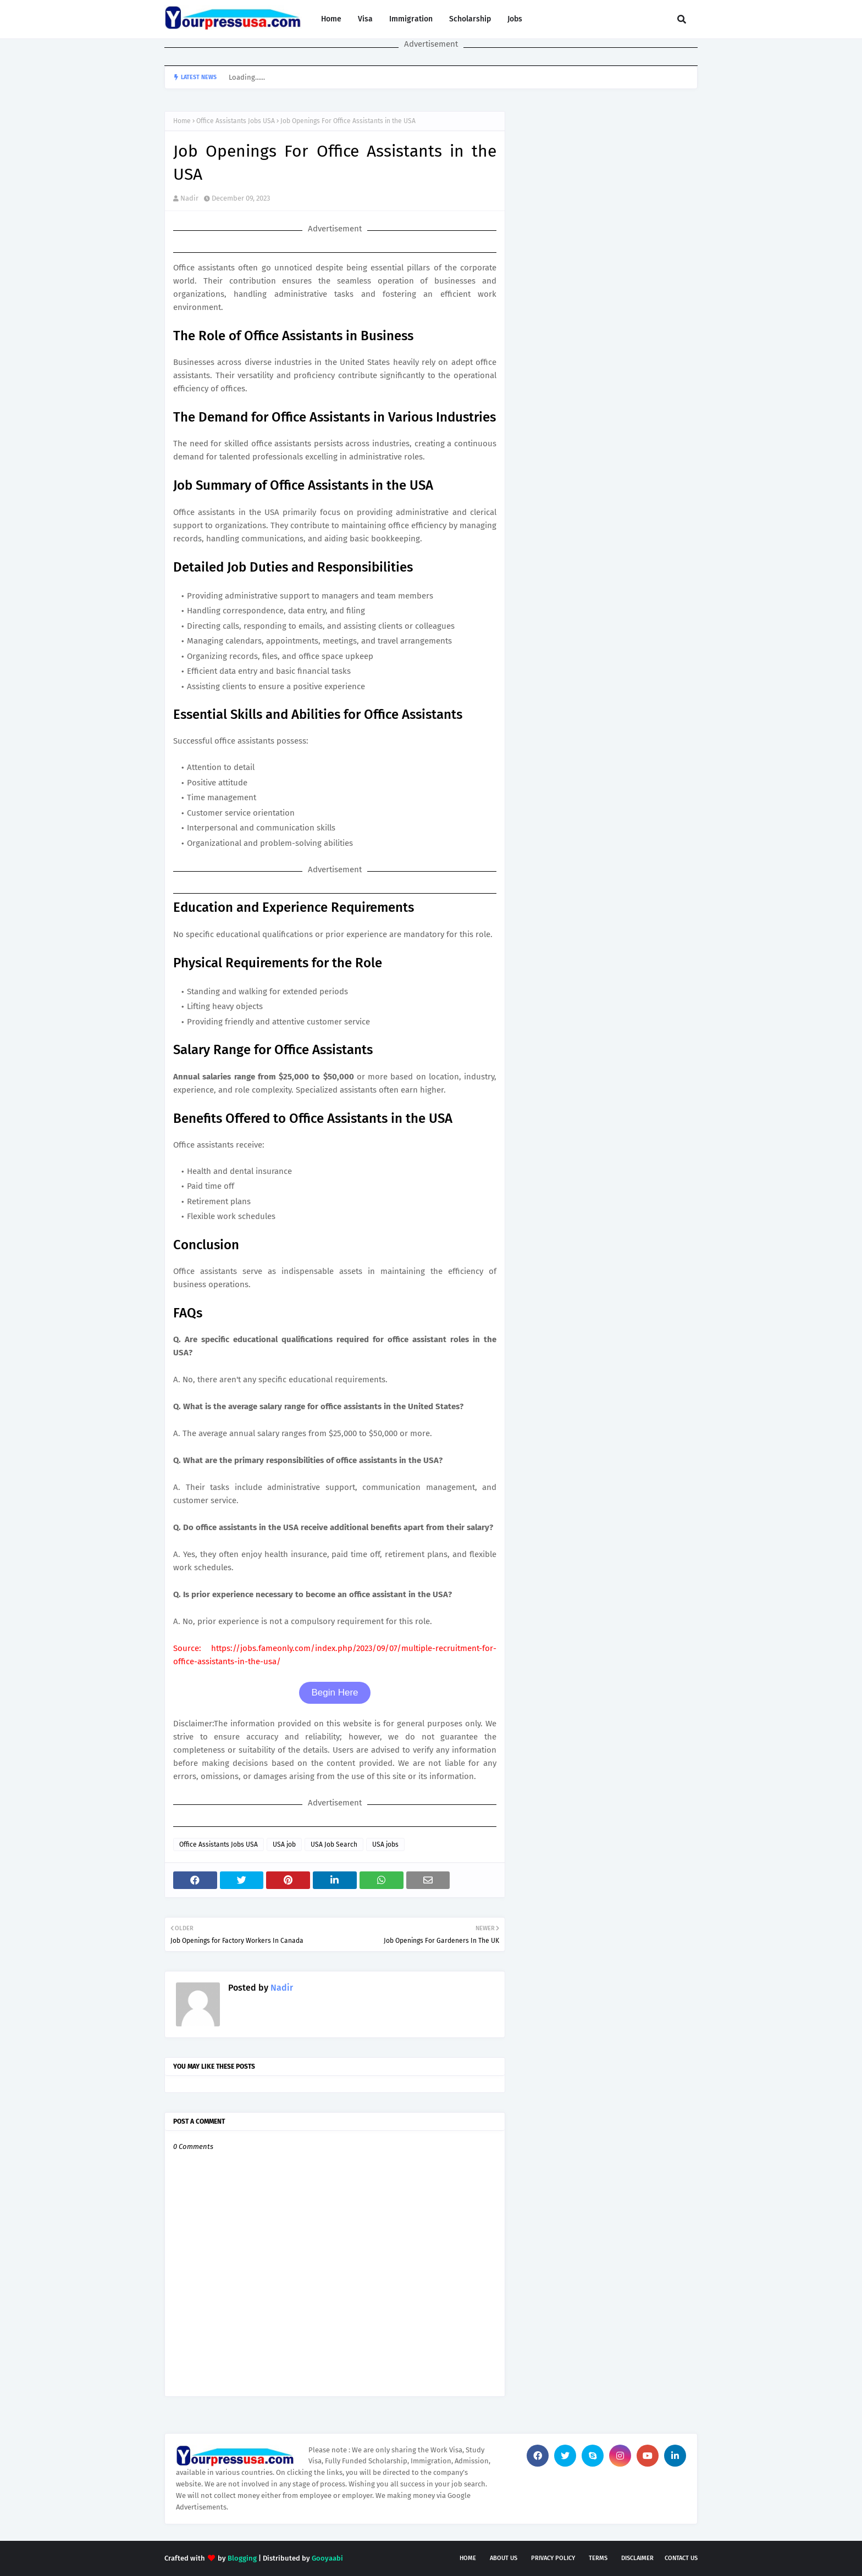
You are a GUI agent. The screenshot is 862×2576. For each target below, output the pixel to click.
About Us (503, 2558)
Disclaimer (637, 2558)
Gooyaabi (327, 2558)
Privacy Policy (553, 2558)
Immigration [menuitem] (411, 19)
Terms (598, 2558)
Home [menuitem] (331, 19)
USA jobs (385, 1844)
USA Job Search (334, 1844)
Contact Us (681, 2558)
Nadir (189, 198)
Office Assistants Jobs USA (235, 121)
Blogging (242, 2558)
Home (182, 121)
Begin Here (334, 1692)
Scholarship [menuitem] (470, 19)
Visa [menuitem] (365, 19)
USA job (284, 1844)
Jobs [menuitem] (514, 19)
